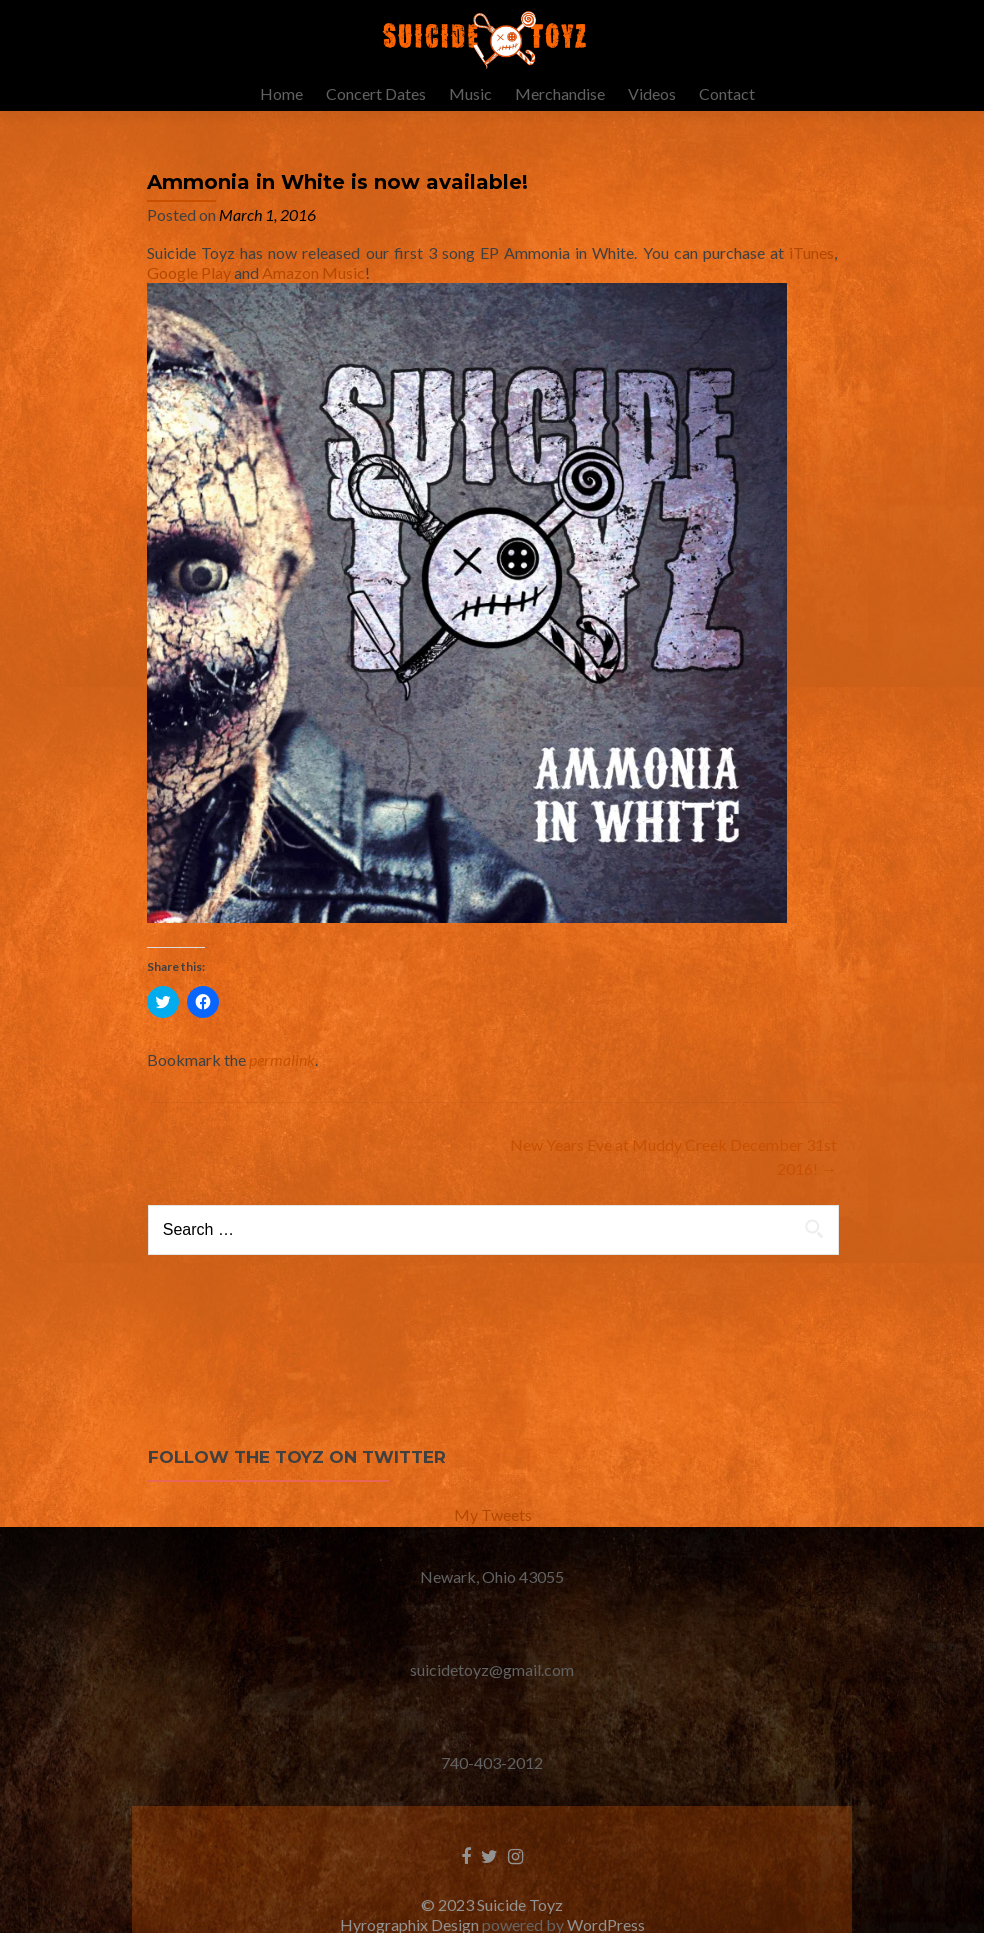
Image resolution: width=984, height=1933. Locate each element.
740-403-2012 (492, 1782)
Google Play (189, 292)
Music (470, 93)
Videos (652, 93)
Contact (727, 93)
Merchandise (560, 93)
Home (281, 93)
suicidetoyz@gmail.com (492, 1689)
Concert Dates (376, 93)
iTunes (811, 272)
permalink (282, 1079)
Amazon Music (313, 292)
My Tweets (493, 1534)
